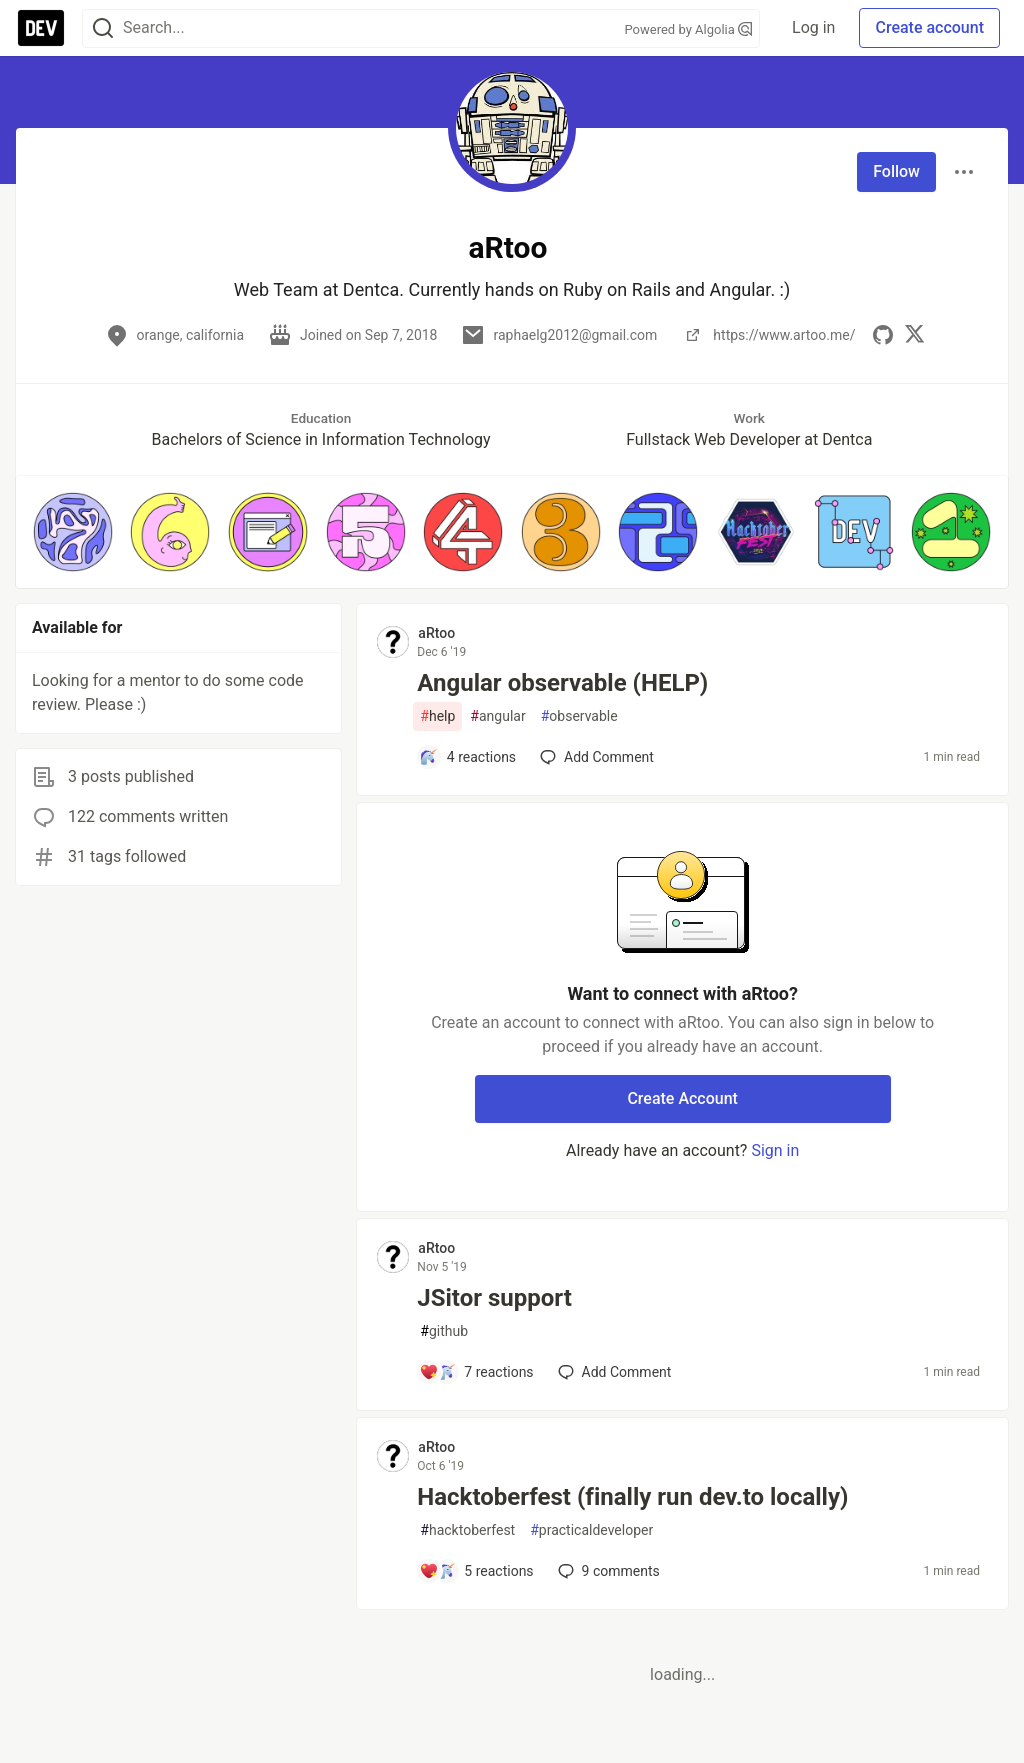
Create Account (682, 1098)
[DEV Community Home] (41, 28)
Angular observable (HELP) (562, 683)
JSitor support (494, 1298)
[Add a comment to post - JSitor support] (476, 1372)
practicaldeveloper (591, 1530)
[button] (73, 532)
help (437, 716)
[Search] (103, 28)
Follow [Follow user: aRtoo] (896, 171)
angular (497, 716)
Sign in (775, 1150)
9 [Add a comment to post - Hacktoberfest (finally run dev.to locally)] (607, 1571)
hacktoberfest (467, 1530)
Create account (929, 27)
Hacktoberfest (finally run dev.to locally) (632, 1497)
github (444, 1331)
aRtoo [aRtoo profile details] (436, 633)
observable (579, 716)
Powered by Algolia (689, 29)
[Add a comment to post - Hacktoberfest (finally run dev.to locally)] (476, 1571)
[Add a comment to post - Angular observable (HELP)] (467, 757)
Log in (813, 27)
